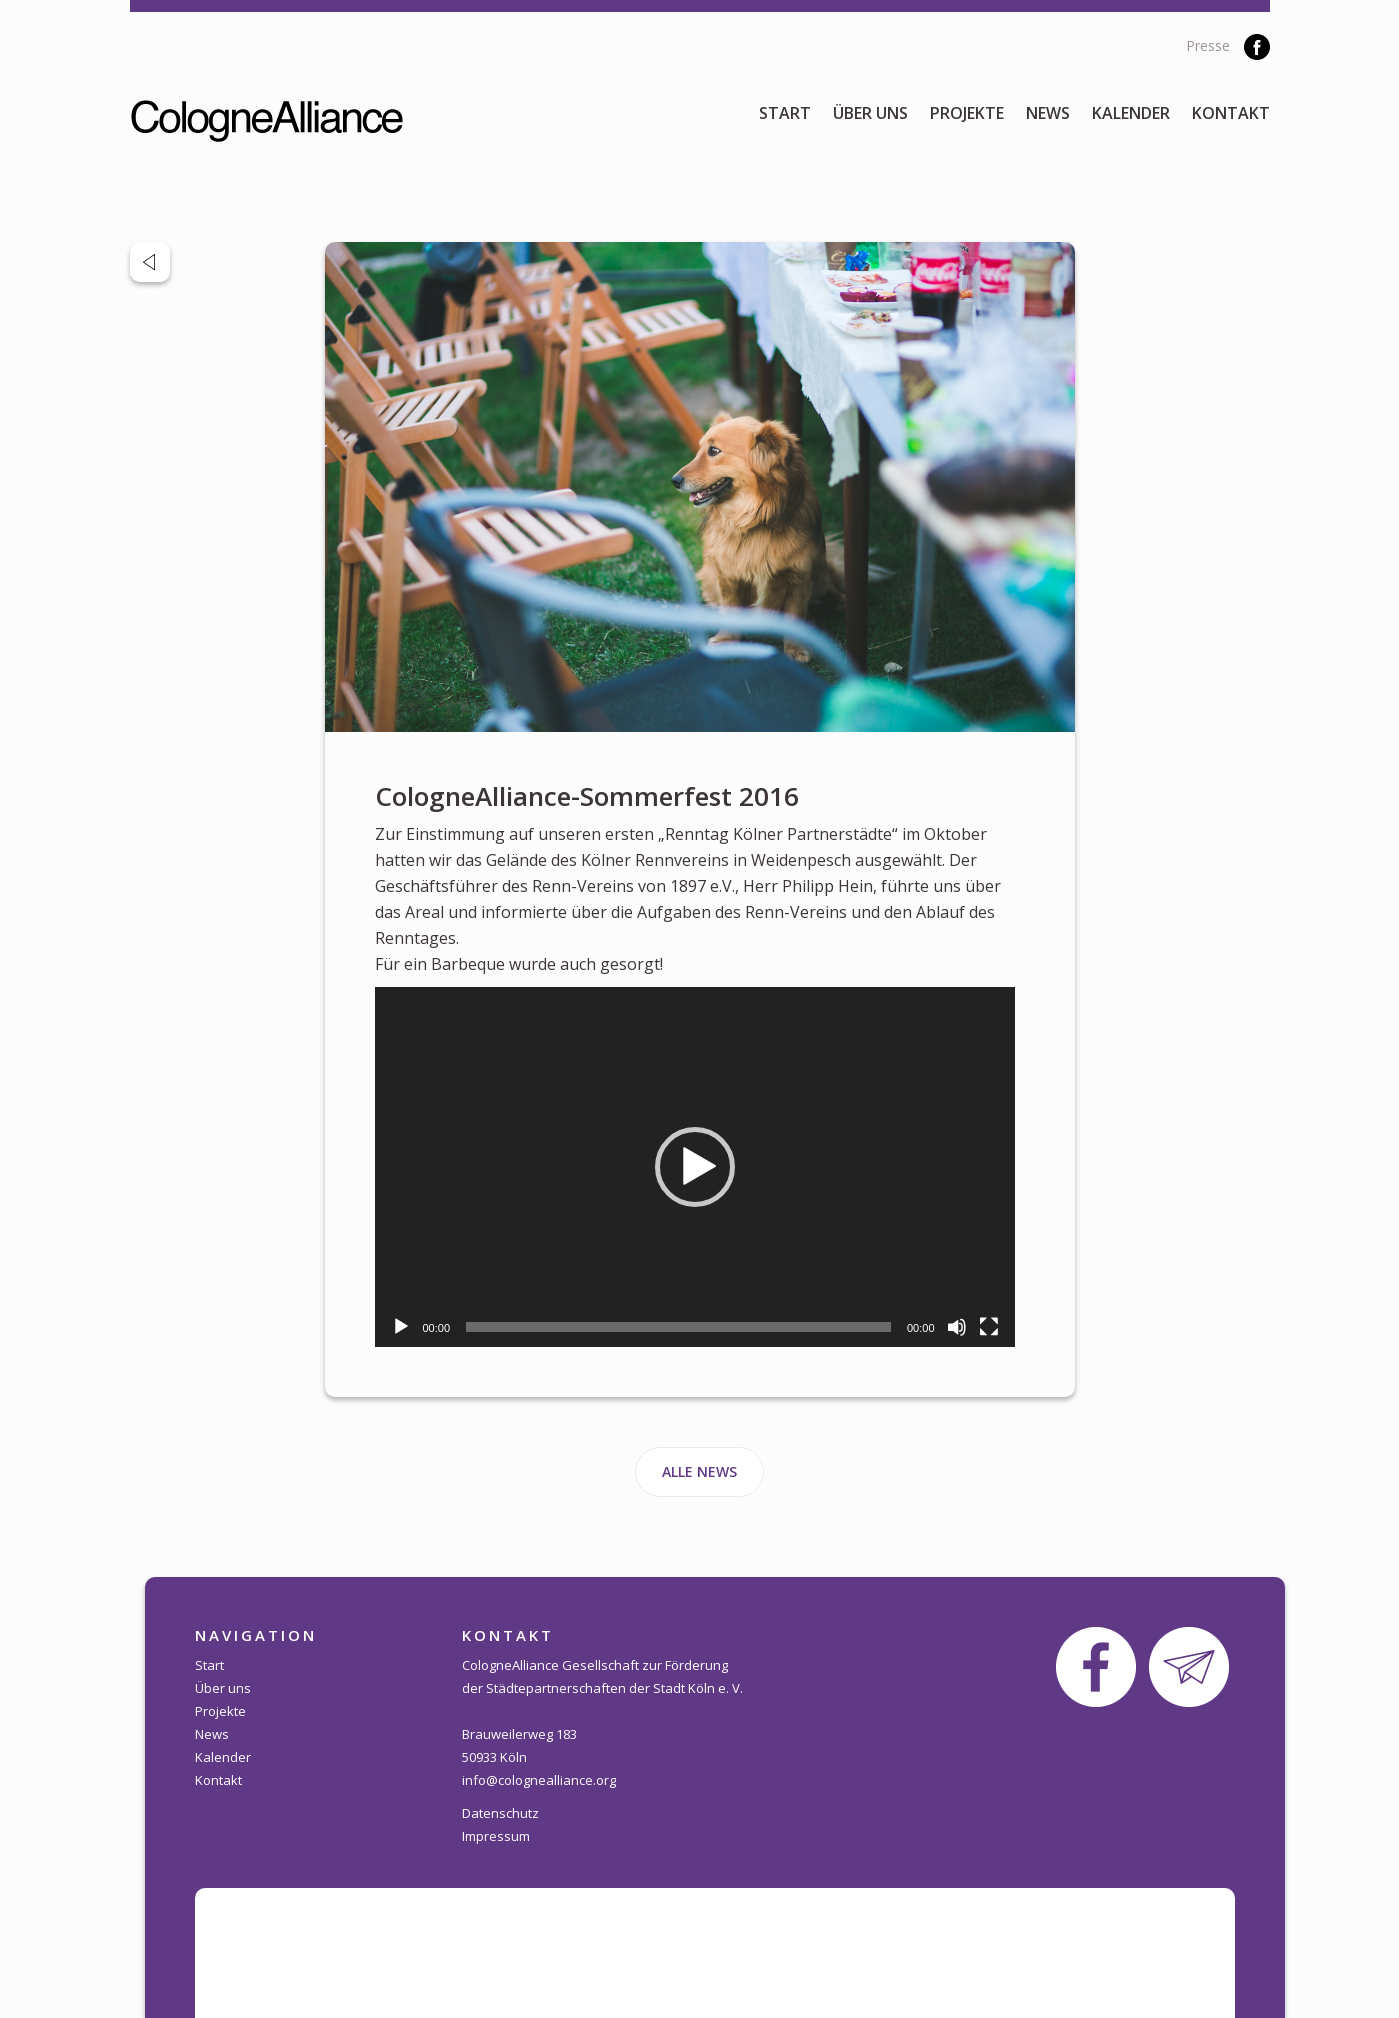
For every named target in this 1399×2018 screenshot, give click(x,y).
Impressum (496, 1836)
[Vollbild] (989, 1327)
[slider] (678, 1327)
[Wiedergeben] (401, 1327)
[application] (695, 1167)
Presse (1208, 45)
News (1048, 113)
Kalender (1131, 113)
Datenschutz (500, 1813)
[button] (695, 1167)
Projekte (967, 113)
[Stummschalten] (957, 1327)
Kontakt (1231, 113)
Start (785, 113)
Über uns (870, 113)
